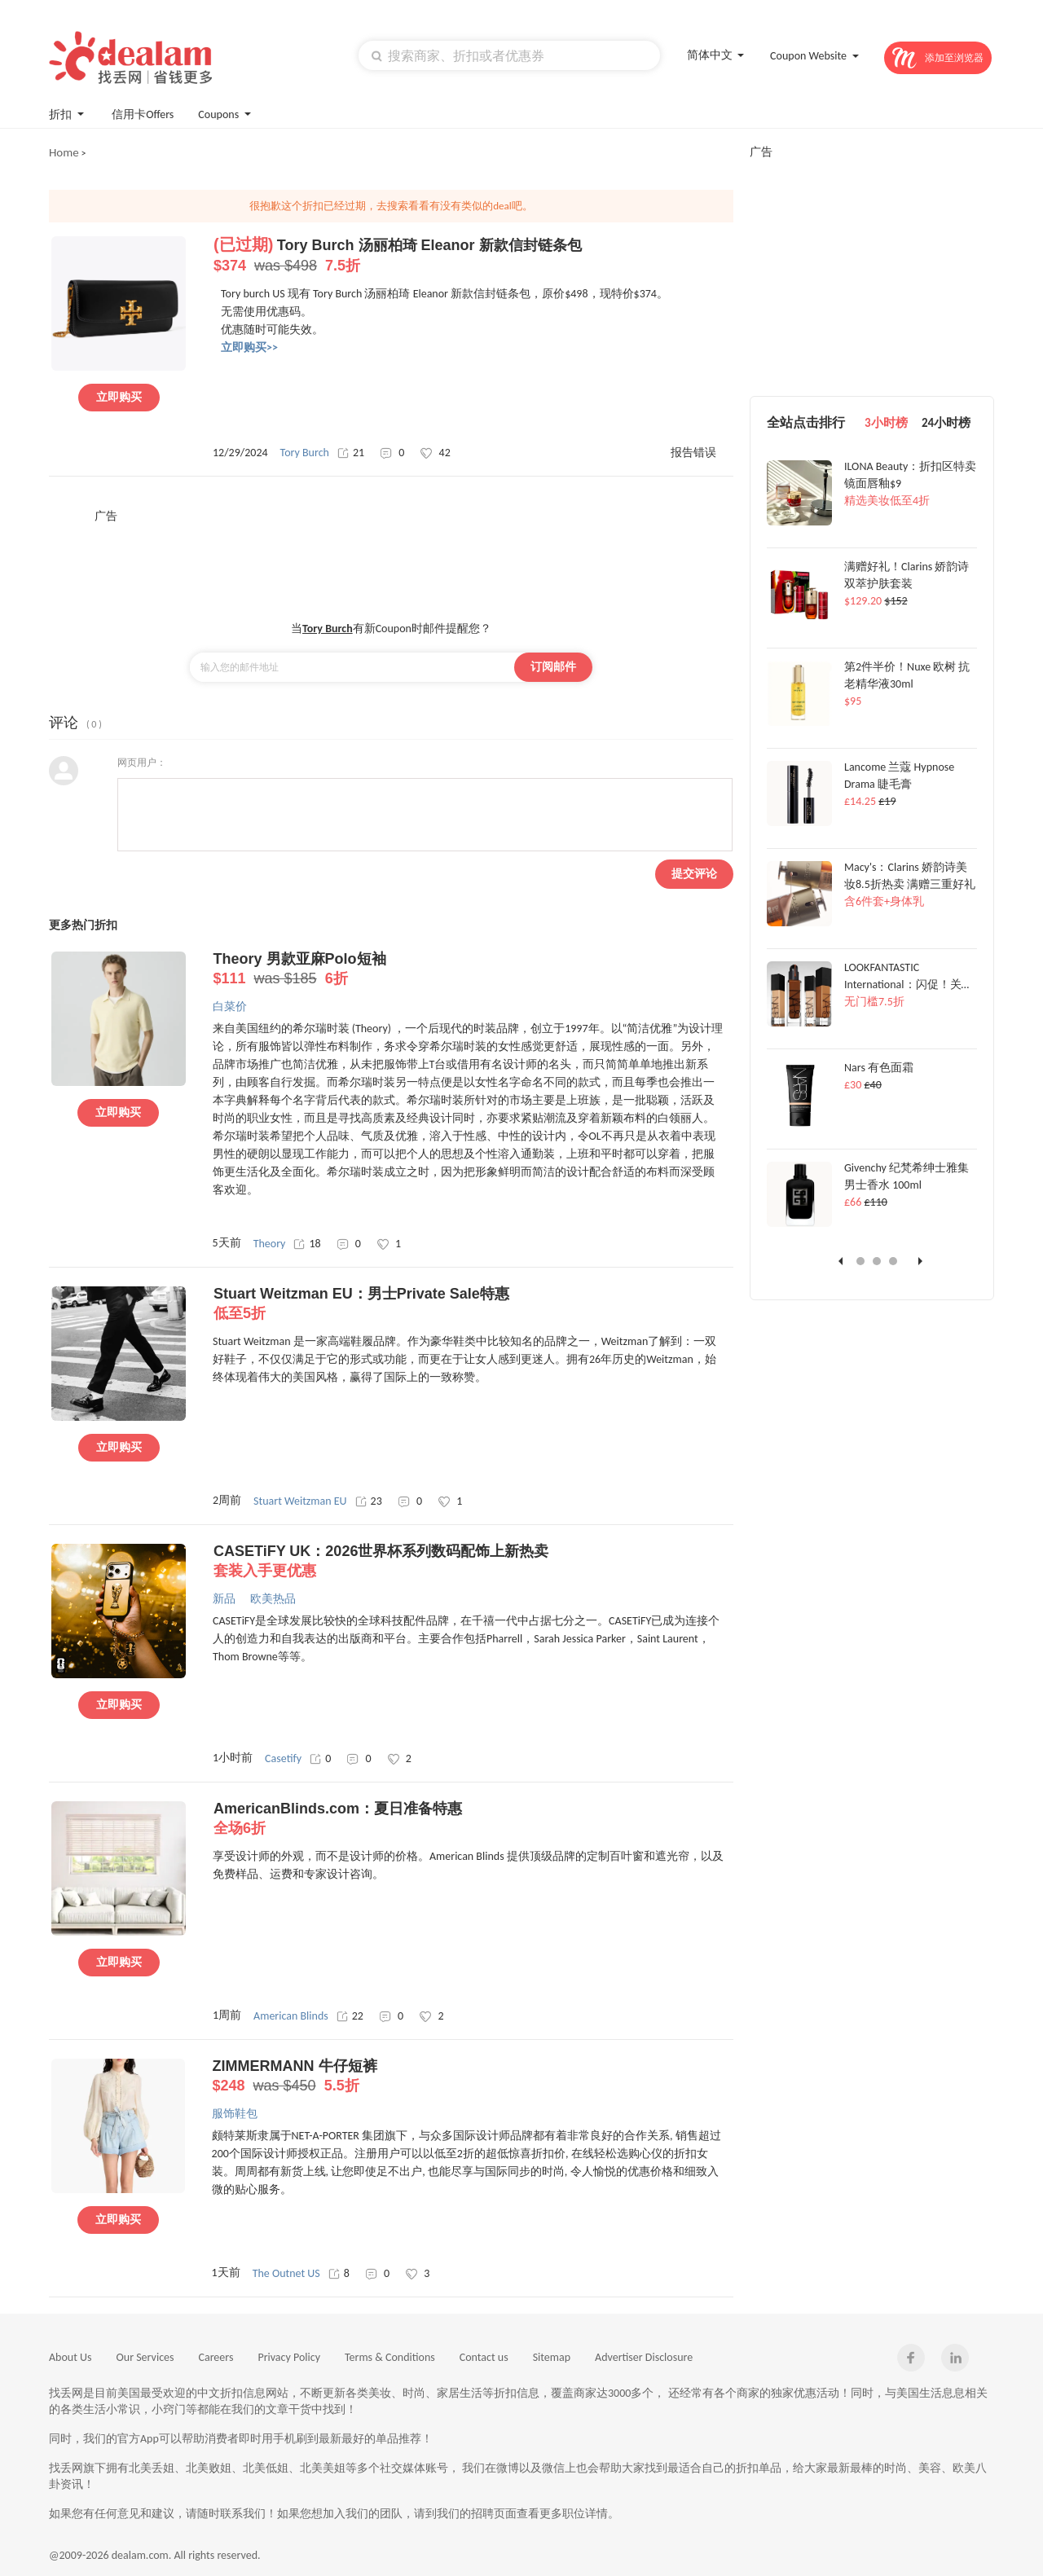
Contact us (484, 2357)
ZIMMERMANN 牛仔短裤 (472, 2076)
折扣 (68, 112)
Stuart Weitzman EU (300, 1501)
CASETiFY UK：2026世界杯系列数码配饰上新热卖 (473, 1561)
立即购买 (119, 397)
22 (350, 2016)
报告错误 (693, 452)
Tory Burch (304, 452)
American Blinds (290, 2016)
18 (306, 1244)
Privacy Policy (288, 2357)
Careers (216, 2357)
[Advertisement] (391, 560)
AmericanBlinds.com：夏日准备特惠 (473, 1819)
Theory (269, 1244)
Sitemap (551, 2357)
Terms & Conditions (390, 2357)
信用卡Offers (143, 114)
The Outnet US (286, 2273)
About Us (70, 2357)
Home (64, 152)
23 (368, 1501)
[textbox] (509, 55)
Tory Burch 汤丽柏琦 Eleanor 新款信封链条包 (473, 256)
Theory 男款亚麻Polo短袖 (473, 969)
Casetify (283, 1758)
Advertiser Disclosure (644, 2357)
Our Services (145, 2357)
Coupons (226, 112)
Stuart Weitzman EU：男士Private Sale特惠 (473, 1304)
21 (350, 452)
